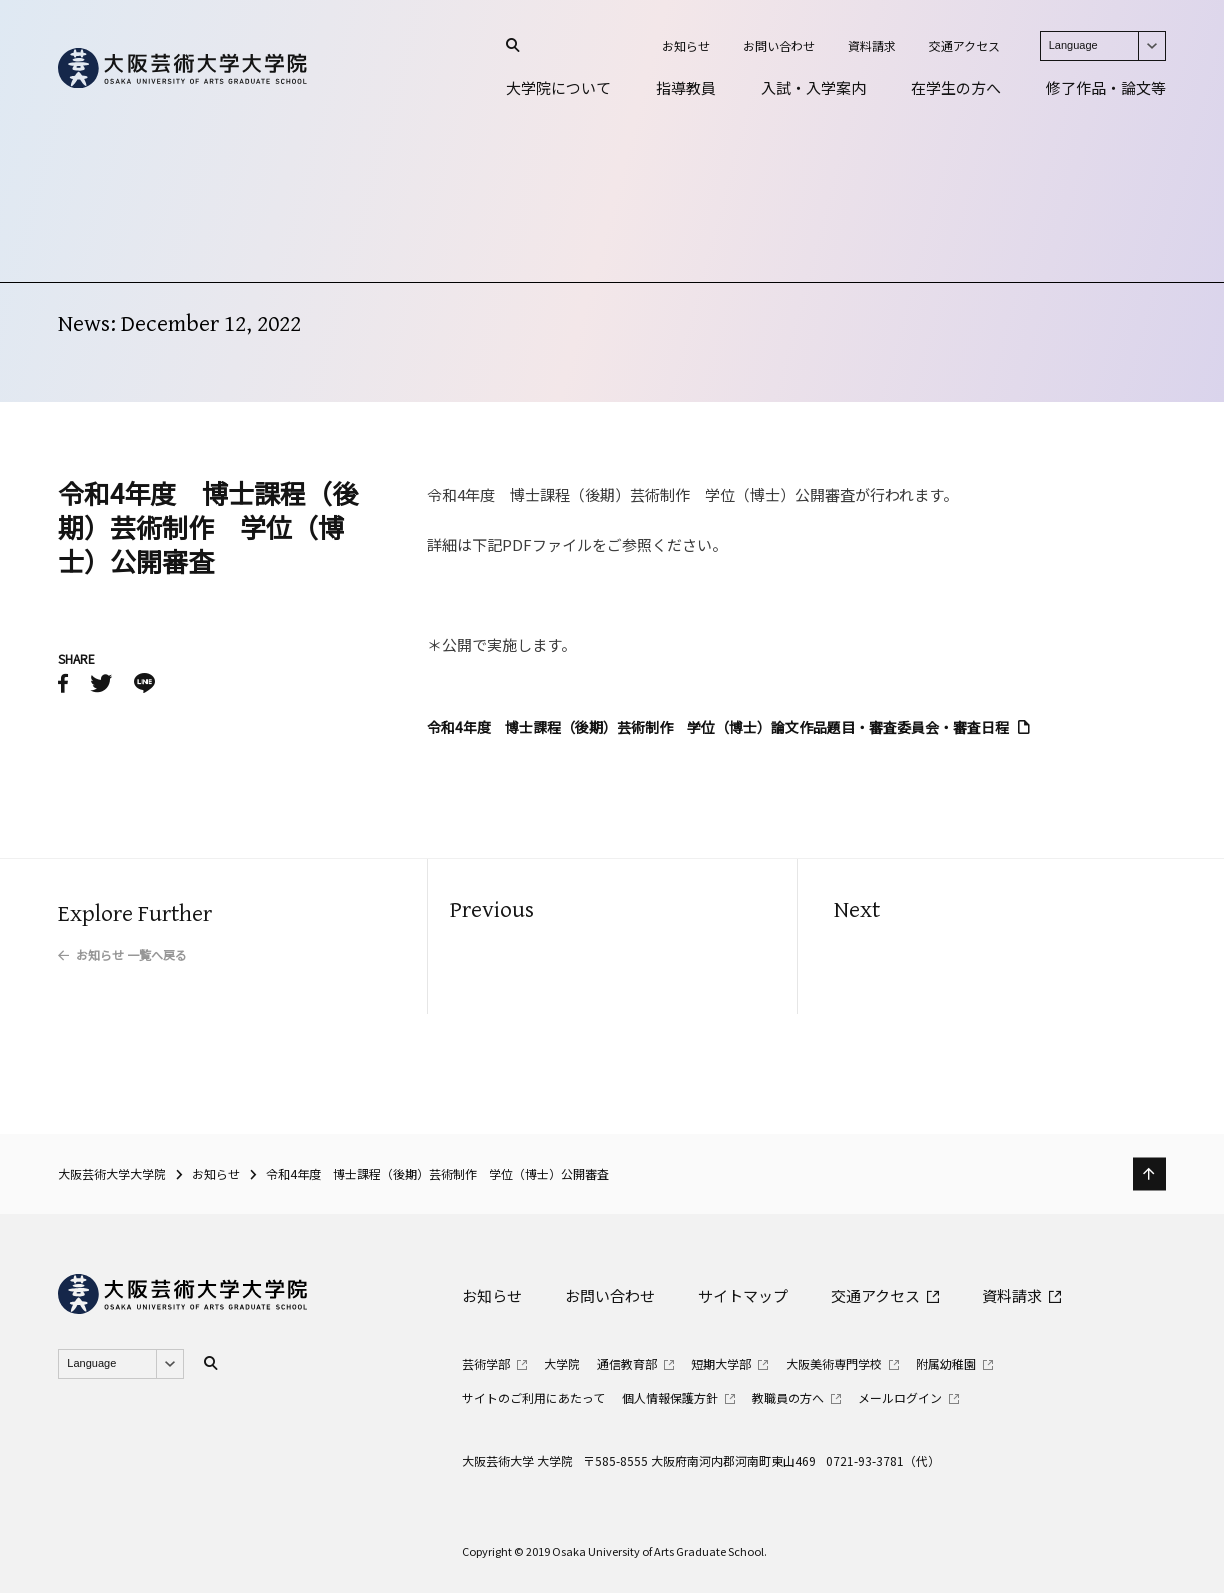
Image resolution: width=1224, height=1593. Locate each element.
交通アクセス (964, 45)
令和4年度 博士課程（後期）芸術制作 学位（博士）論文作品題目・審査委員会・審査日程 (718, 727)
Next (857, 910)
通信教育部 (627, 1363)
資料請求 (872, 45)
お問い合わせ (779, 45)
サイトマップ (743, 1295)
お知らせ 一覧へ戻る (131, 954)
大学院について (558, 87)
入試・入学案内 (813, 87)
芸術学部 (486, 1363)
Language (1107, 46)
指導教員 (686, 87)
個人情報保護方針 (670, 1397)
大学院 (562, 1363)
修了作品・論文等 (1106, 87)
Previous (492, 910)
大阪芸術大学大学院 (112, 1173)
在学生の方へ (956, 87)
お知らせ (686, 45)
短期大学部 (721, 1363)
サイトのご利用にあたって (533, 1397)
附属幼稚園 (946, 1363)
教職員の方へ (788, 1397)
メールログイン (900, 1397)
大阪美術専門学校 (834, 1363)
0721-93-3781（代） (883, 1460)
